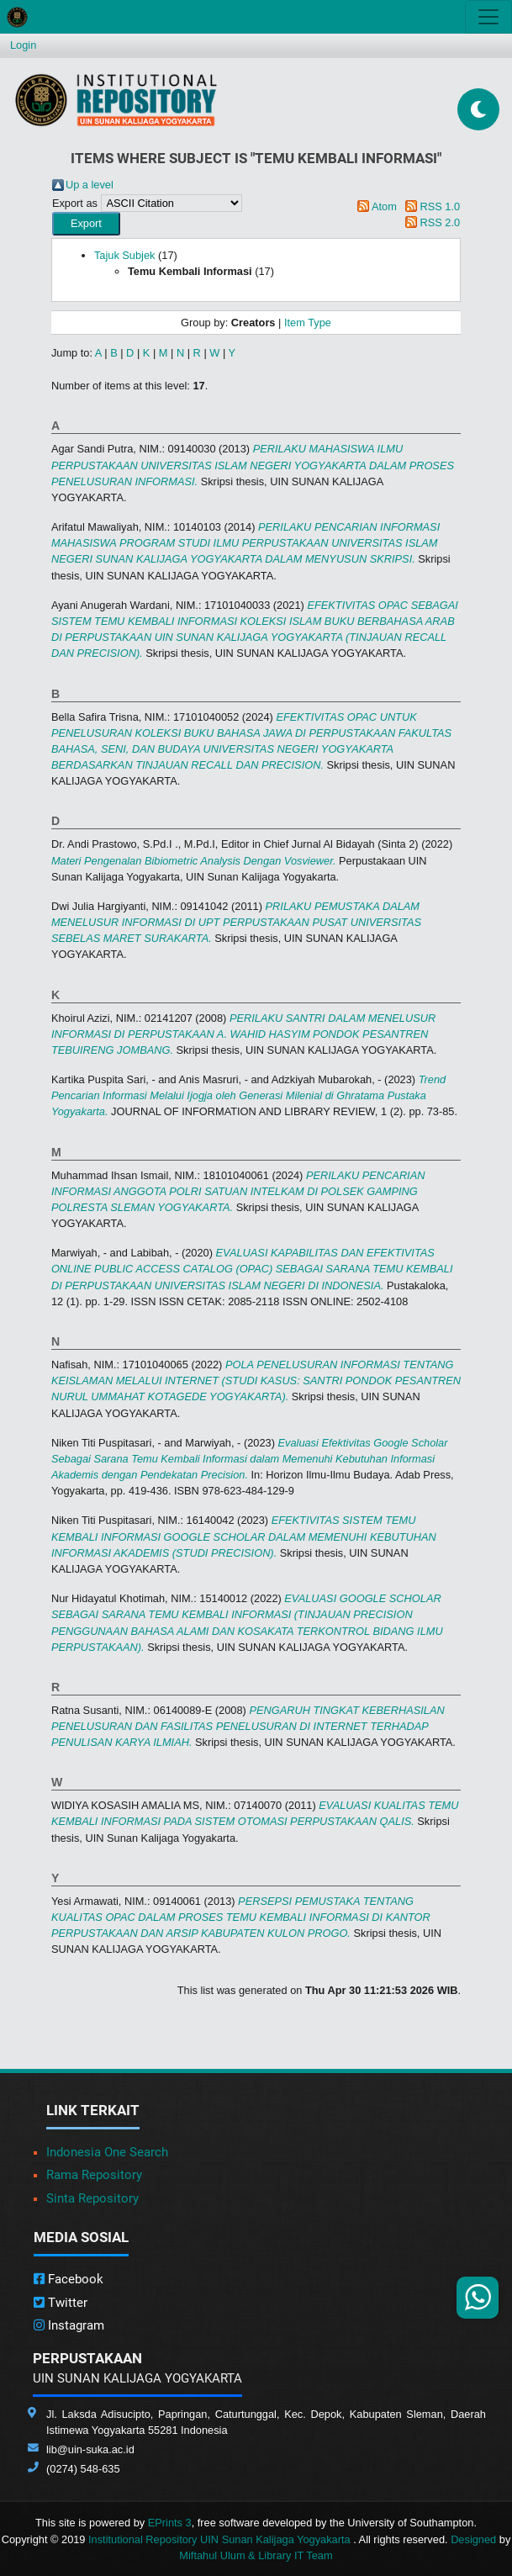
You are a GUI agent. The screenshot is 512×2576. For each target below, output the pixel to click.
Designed (473, 2539)
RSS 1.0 (440, 206)
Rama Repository (94, 2174)
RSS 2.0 (440, 222)
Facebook (68, 2279)
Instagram (69, 2325)
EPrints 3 (170, 2522)
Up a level (89, 184)
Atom (384, 206)
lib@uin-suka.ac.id (90, 2449)
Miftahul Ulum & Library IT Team (255, 2555)
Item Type (307, 322)
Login (23, 45)
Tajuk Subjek (125, 255)
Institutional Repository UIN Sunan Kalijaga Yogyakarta (220, 2539)
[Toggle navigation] (488, 17)
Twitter (60, 2302)
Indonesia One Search (107, 2152)
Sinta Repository (92, 2198)
